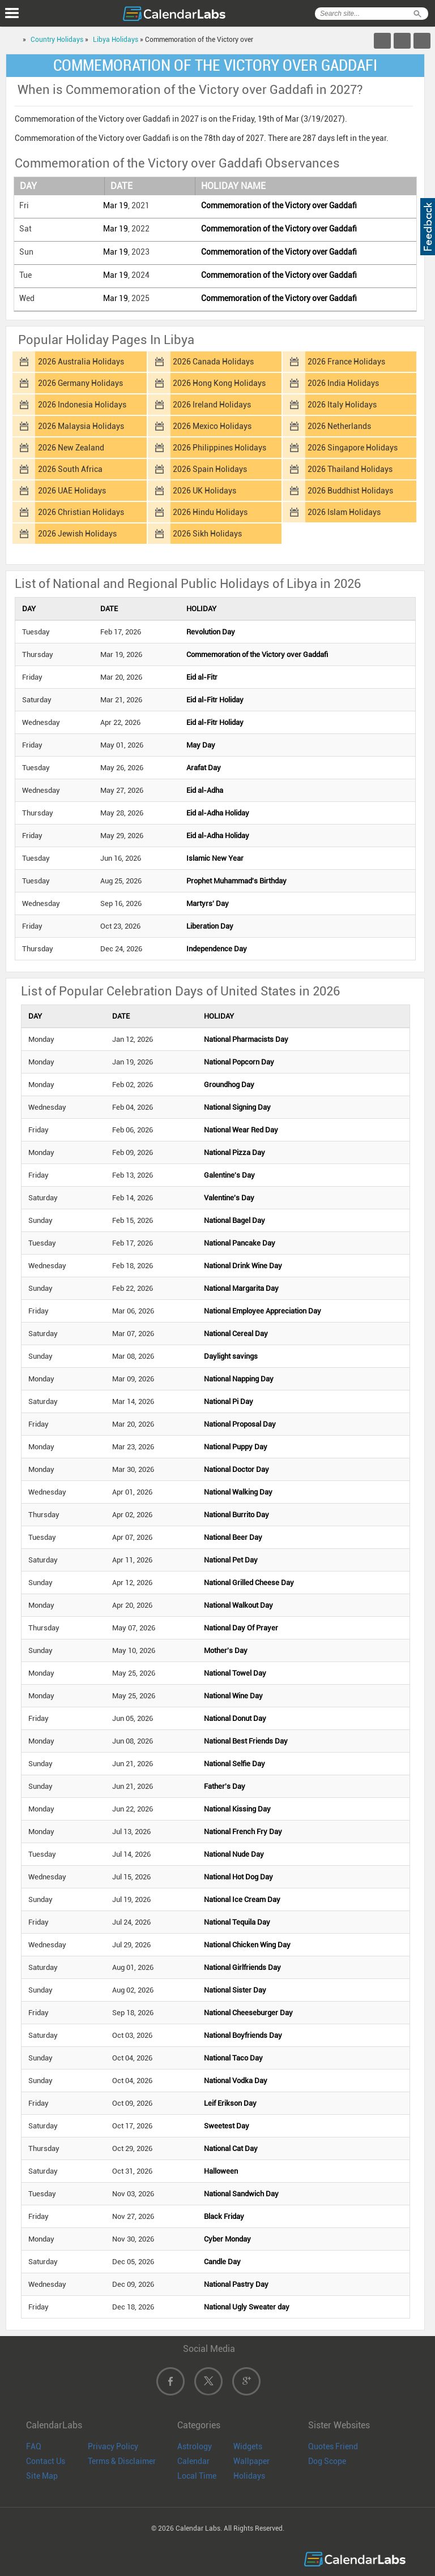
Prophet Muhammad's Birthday (236, 881)
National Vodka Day (235, 2080)
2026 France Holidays (346, 361)
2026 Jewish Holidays (77, 533)
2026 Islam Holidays (344, 512)
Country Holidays (57, 40)
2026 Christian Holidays (81, 512)
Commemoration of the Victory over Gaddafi (279, 205)
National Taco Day (233, 2058)
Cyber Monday (227, 2239)
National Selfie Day (234, 1763)
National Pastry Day (236, 2284)
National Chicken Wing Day (247, 1944)
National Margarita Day (241, 1288)
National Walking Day (238, 1492)
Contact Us (45, 2461)
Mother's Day (226, 1650)
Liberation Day (209, 926)
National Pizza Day (234, 1152)
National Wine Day (233, 1695)
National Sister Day (235, 1990)
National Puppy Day (235, 1446)
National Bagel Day (234, 1220)
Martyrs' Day (207, 903)
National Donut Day (235, 1718)
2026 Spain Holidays (210, 469)
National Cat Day (231, 2148)
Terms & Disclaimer (122, 2461)
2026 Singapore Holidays (353, 447)
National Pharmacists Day (246, 1039)
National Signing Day (237, 1107)
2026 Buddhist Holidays (350, 490)
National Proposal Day (240, 1424)
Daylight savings (231, 1356)
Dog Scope (327, 2461)
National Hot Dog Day (238, 1877)
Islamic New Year (215, 858)
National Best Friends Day (246, 1741)
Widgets (247, 2446)
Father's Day (224, 1786)
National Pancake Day (239, 1243)
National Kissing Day (237, 1809)
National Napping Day (239, 1379)
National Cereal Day (236, 1333)
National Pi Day (228, 1401)
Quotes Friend (333, 2446)
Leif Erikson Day (230, 2103)
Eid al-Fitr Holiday (215, 699)
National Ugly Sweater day (246, 2307)
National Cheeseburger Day (248, 2012)
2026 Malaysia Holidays (81, 426)
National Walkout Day (238, 1605)
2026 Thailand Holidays (350, 469)
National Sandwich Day (241, 2193)
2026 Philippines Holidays (219, 447)
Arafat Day (203, 767)
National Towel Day (235, 1673)
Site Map (42, 2475)
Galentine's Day (229, 1175)
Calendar (193, 2461)
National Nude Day (234, 1854)
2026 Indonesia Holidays (82, 404)
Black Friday (224, 2216)
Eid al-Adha (204, 790)
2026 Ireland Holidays (212, 404)
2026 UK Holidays (204, 490)
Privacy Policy (113, 2446)
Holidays (249, 2475)
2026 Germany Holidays (80, 383)
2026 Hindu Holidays (210, 512)
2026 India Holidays (343, 383)
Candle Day (222, 2261)
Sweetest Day (226, 2126)
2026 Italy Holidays (342, 404)
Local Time (196, 2475)
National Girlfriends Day (242, 1967)
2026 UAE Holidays (72, 490)
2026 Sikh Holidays (207, 533)
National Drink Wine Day (243, 1265)
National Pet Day (231, 1560)
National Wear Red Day (241, 1130)
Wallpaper (251, 2461)
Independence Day (216, 948)
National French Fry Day (243, 1831)
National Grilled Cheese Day (249, 1582)
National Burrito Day (236, 1514)
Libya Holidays (115, 40)
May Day (200, 745)
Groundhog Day (229, 1084)
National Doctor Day (236, 1469)
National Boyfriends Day (243, 2035)
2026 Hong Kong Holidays (219, 383)
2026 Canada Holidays (213, 361)
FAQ (33, 2446)
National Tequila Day (237, 1922)
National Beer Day (233, 1537)
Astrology (194, 2446)
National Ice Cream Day (242, 1899)
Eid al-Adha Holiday (217, 813)
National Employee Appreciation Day (262, 1311)
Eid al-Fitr (202, 677)
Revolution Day (210, 632)
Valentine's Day (229, 1197)
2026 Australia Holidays (81, 361)
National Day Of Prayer (241, 1628)
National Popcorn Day (239, 1062)
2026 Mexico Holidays (212, 426)
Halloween (221, 2171)
